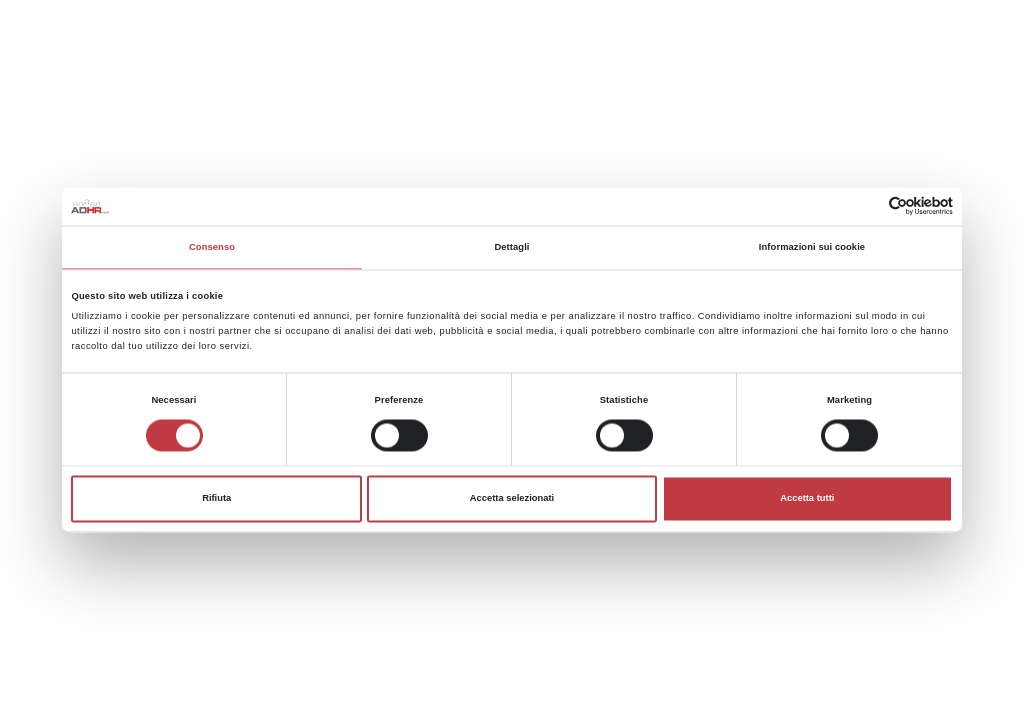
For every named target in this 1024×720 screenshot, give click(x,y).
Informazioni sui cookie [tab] (812, 247)
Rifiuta (216, 499)
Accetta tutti (807, 499)
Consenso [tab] (212, 247)
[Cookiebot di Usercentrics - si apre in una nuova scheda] (865, 206)
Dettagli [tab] (511, 247)
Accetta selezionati (512, 499)
